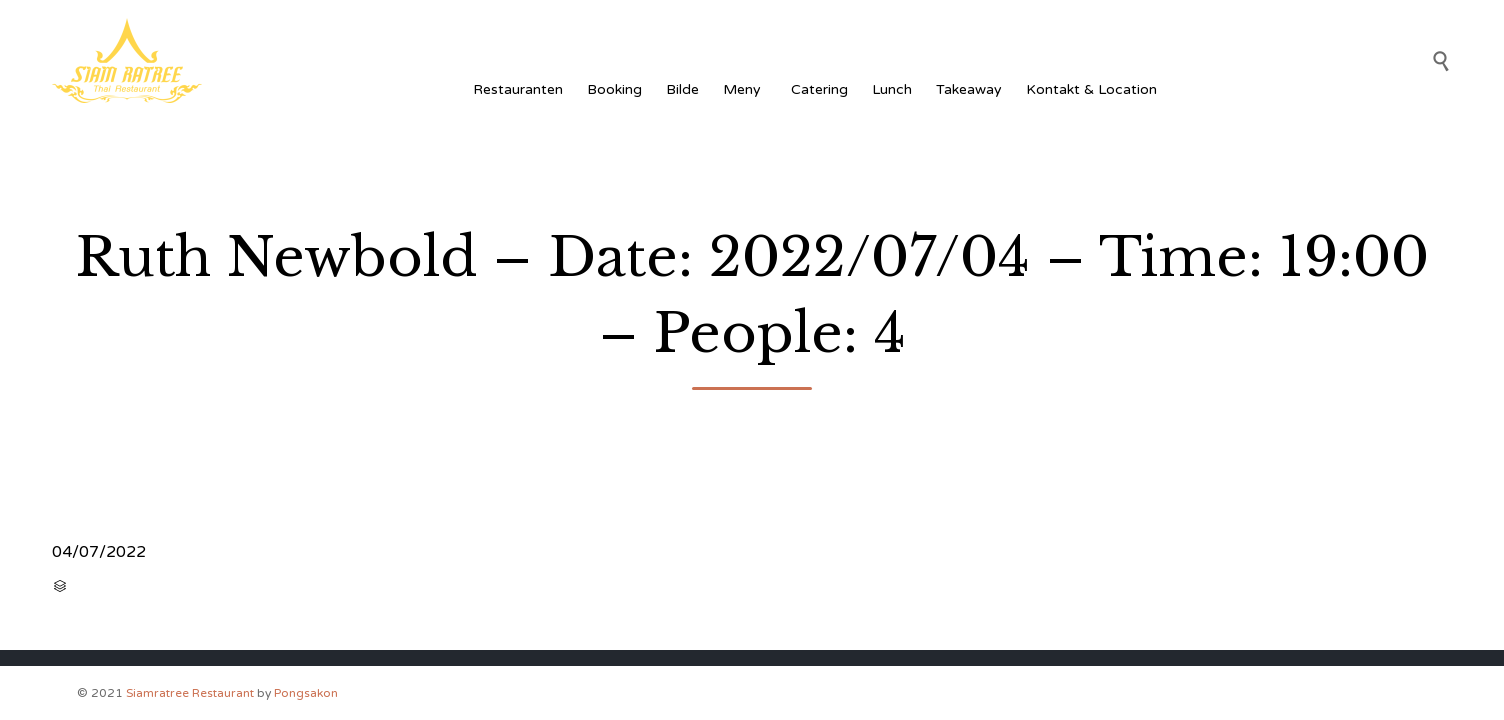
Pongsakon (306, 693)
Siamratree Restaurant (190, 693)
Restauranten (518, 89)
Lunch (892, 89)
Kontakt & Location (1091, 89)
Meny (745, 89)
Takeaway (969, 89)
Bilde (682, 89)
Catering (819, 89)
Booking (614, 89)
